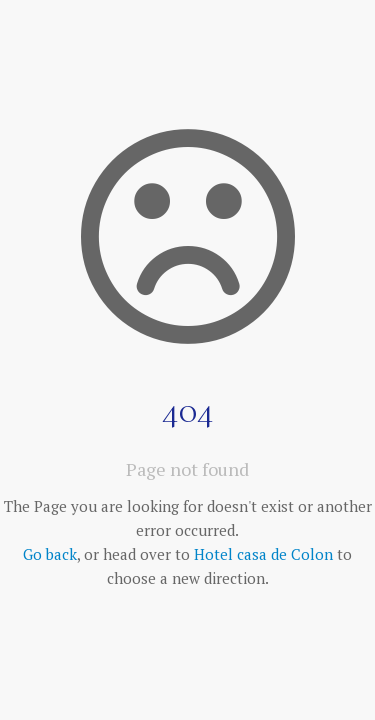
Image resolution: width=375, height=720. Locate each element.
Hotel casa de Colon (263, 554)
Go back (50, 554)
